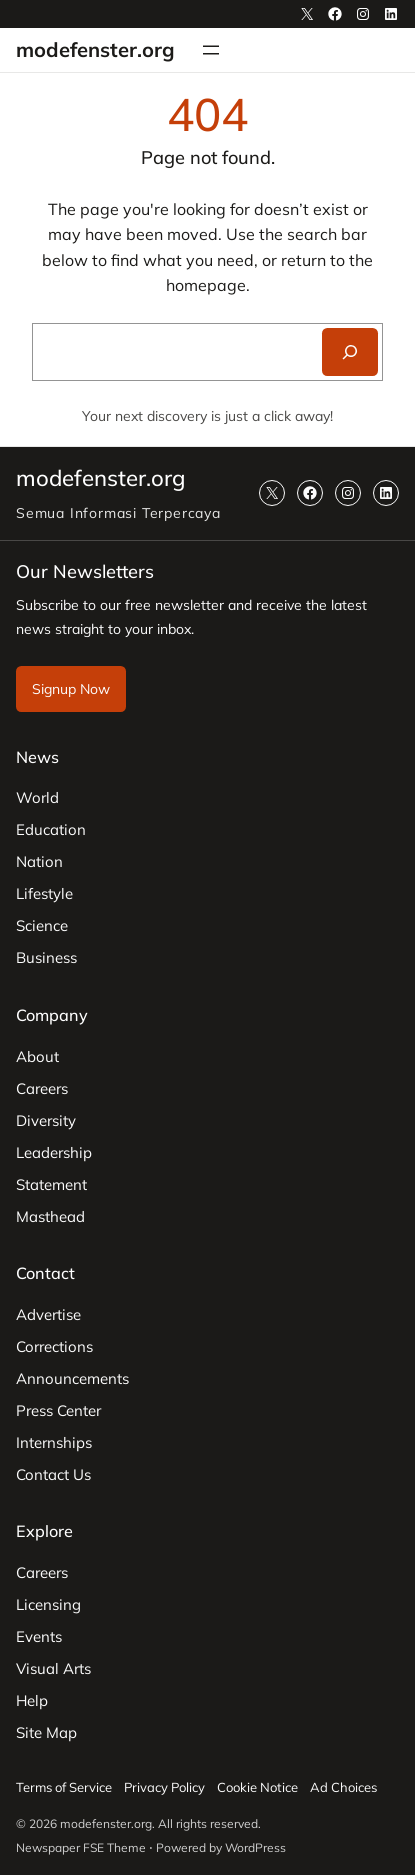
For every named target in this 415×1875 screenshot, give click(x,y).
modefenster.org (95, 49)
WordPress (255, 1847)
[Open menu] (211, 50)
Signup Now (71, 689)
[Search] (350, 352)
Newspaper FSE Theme (81, 1847)
